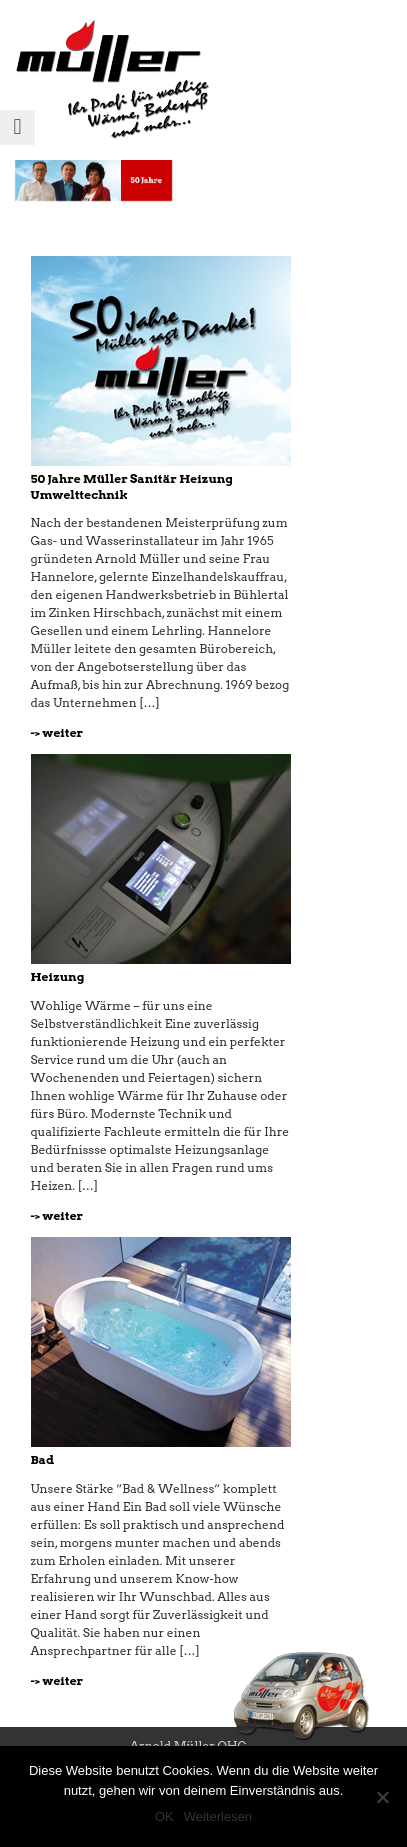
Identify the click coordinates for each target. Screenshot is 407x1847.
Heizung (58, 976)
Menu (17, 144)
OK (164, 1816)
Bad (43, 1459)
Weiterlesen (218, 1816)
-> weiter (57, 732)
